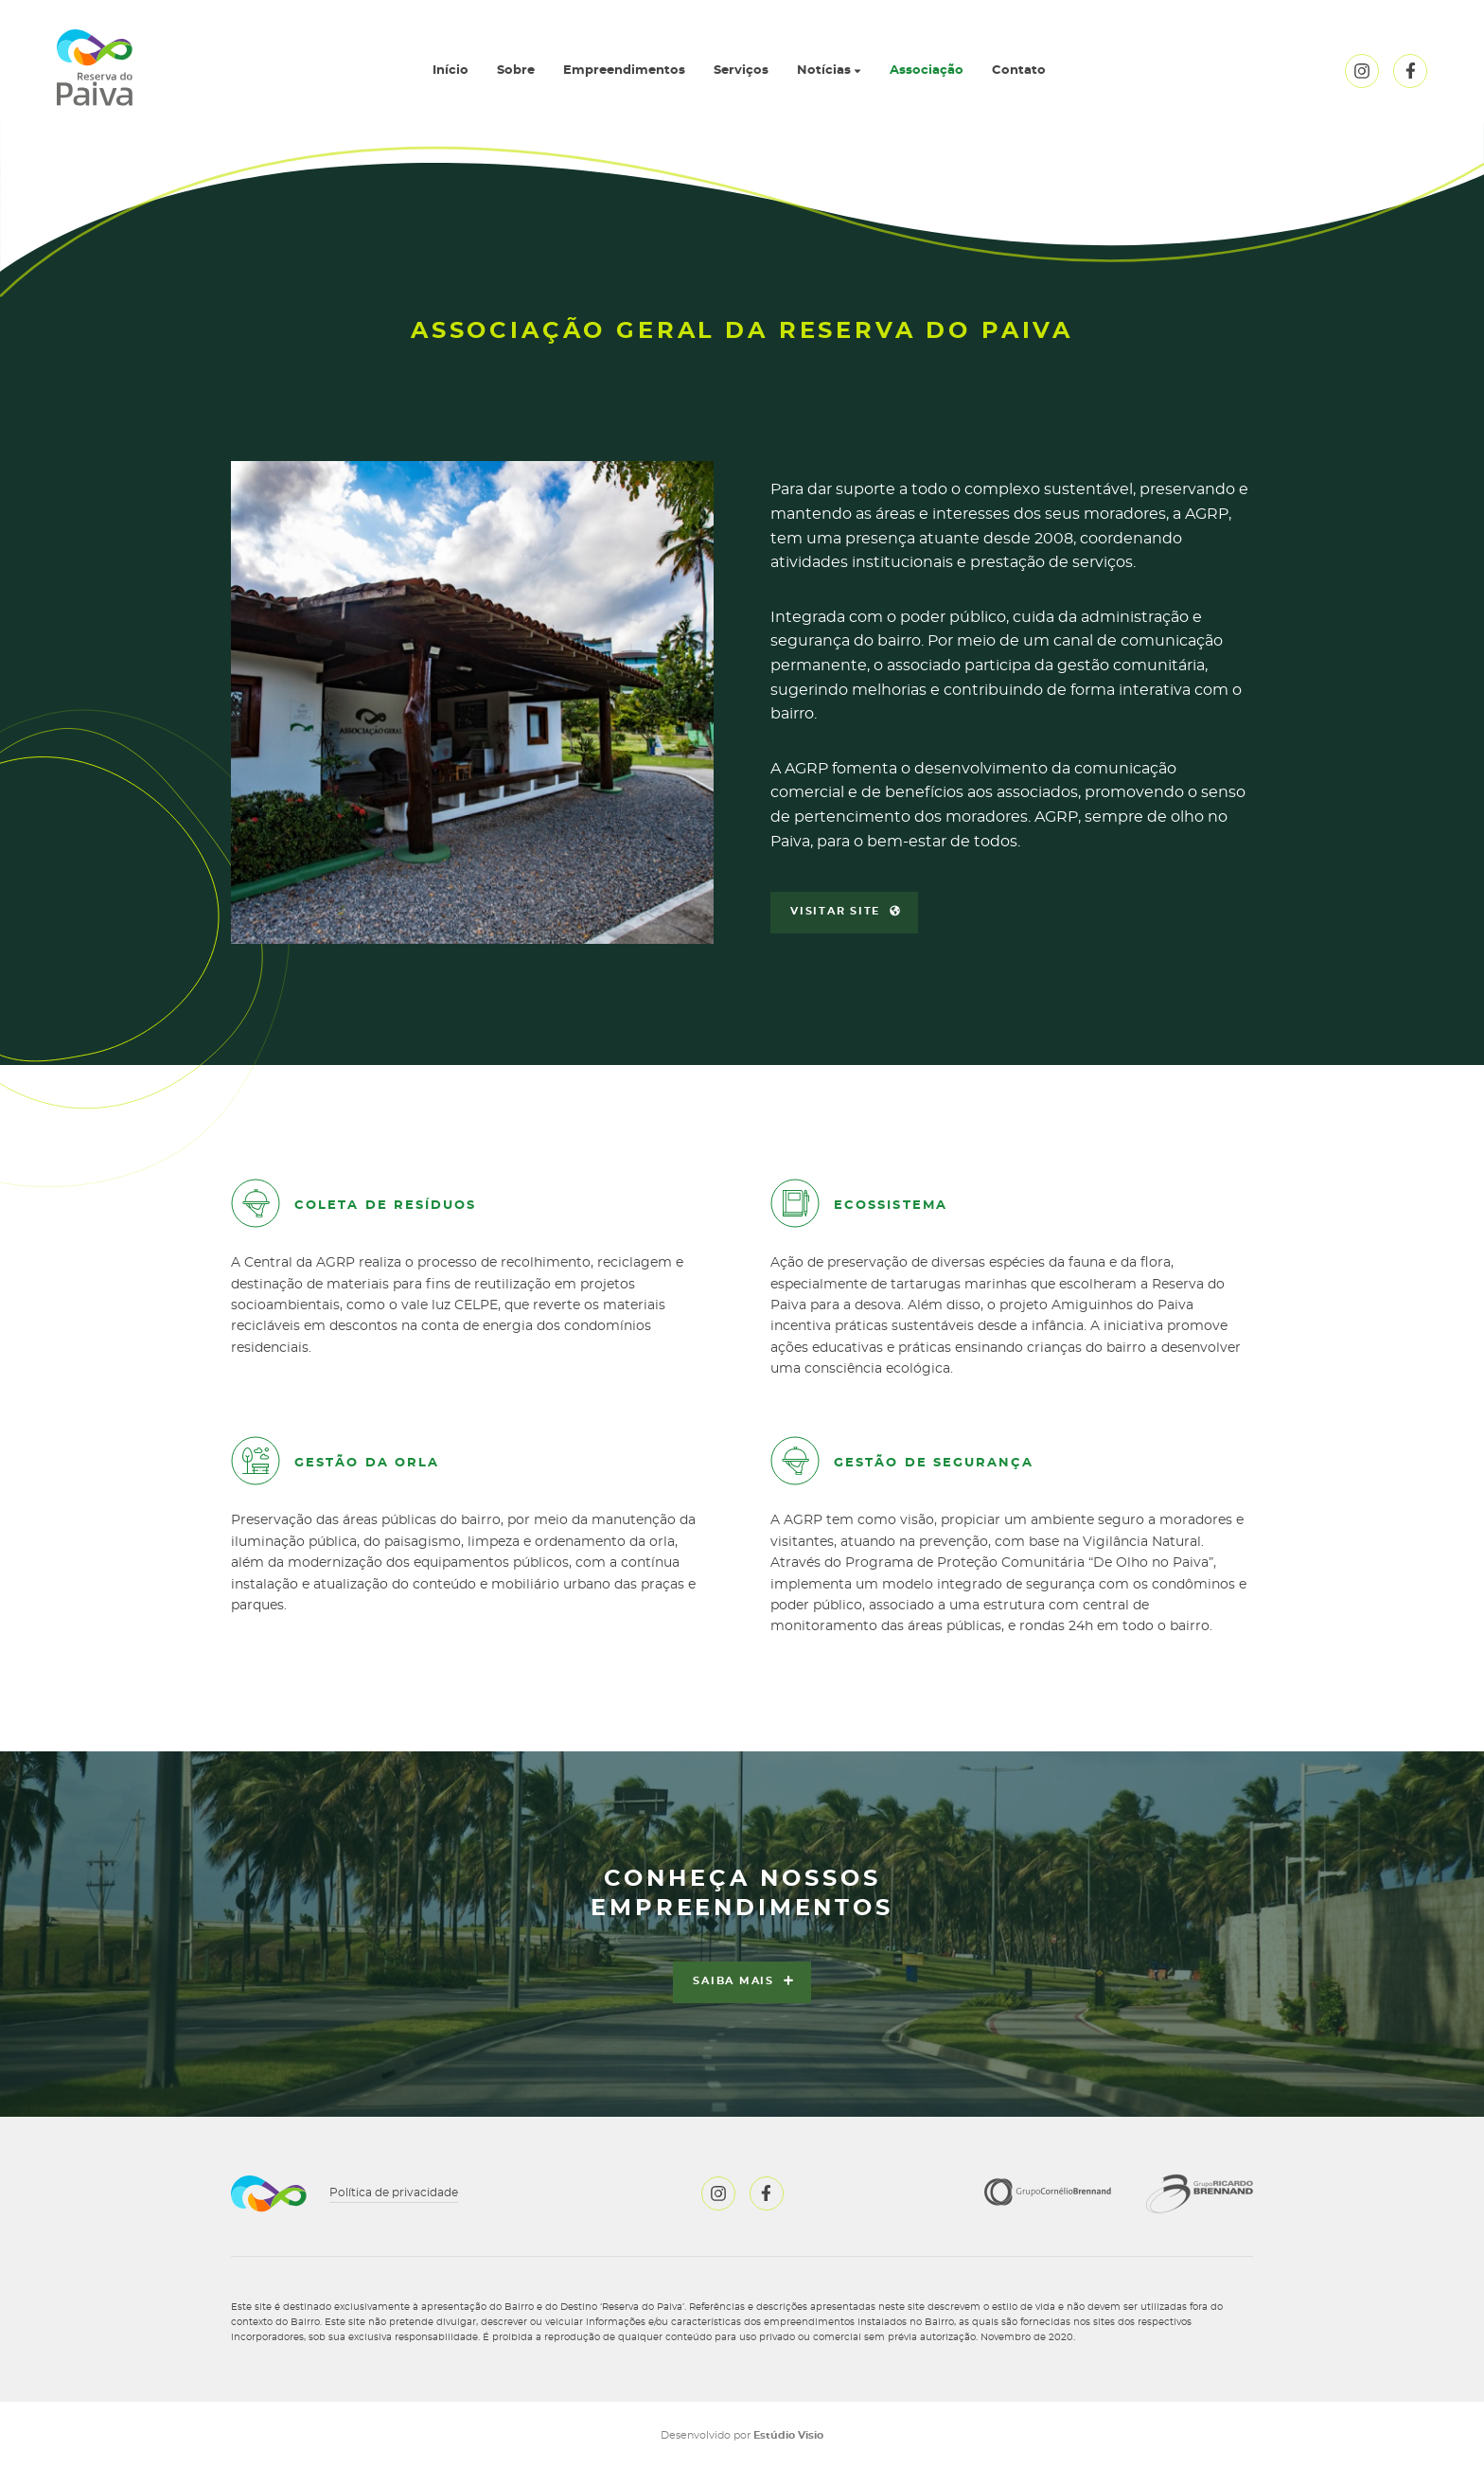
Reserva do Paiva (94, 67)
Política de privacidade (393, 2192)
